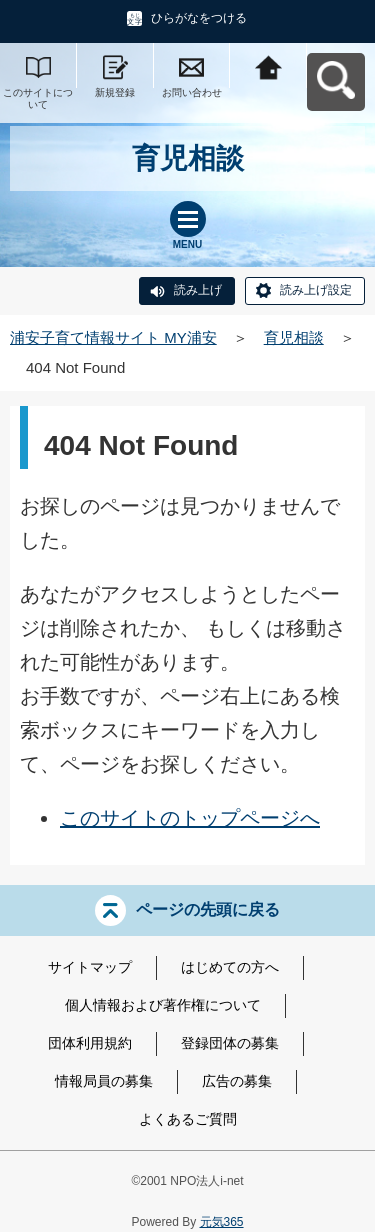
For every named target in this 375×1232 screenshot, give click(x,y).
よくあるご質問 (188, 1119)
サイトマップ (90, 967)
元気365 (222, 1222)
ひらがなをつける (199, 18)
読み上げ (198, 290)
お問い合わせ (192, 92)
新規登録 (115, 92)
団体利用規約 (90, 1043)
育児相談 (294, 337)
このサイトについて (38, 98)
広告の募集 (237, 1081)
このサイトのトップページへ (190, 818)
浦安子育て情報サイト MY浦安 (113, 337)
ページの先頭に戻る (208, 909)
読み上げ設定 (316, 290)
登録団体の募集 (230, 1043)
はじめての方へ (230, 967)
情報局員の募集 (104, 1081)
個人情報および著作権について (163, 1005)
